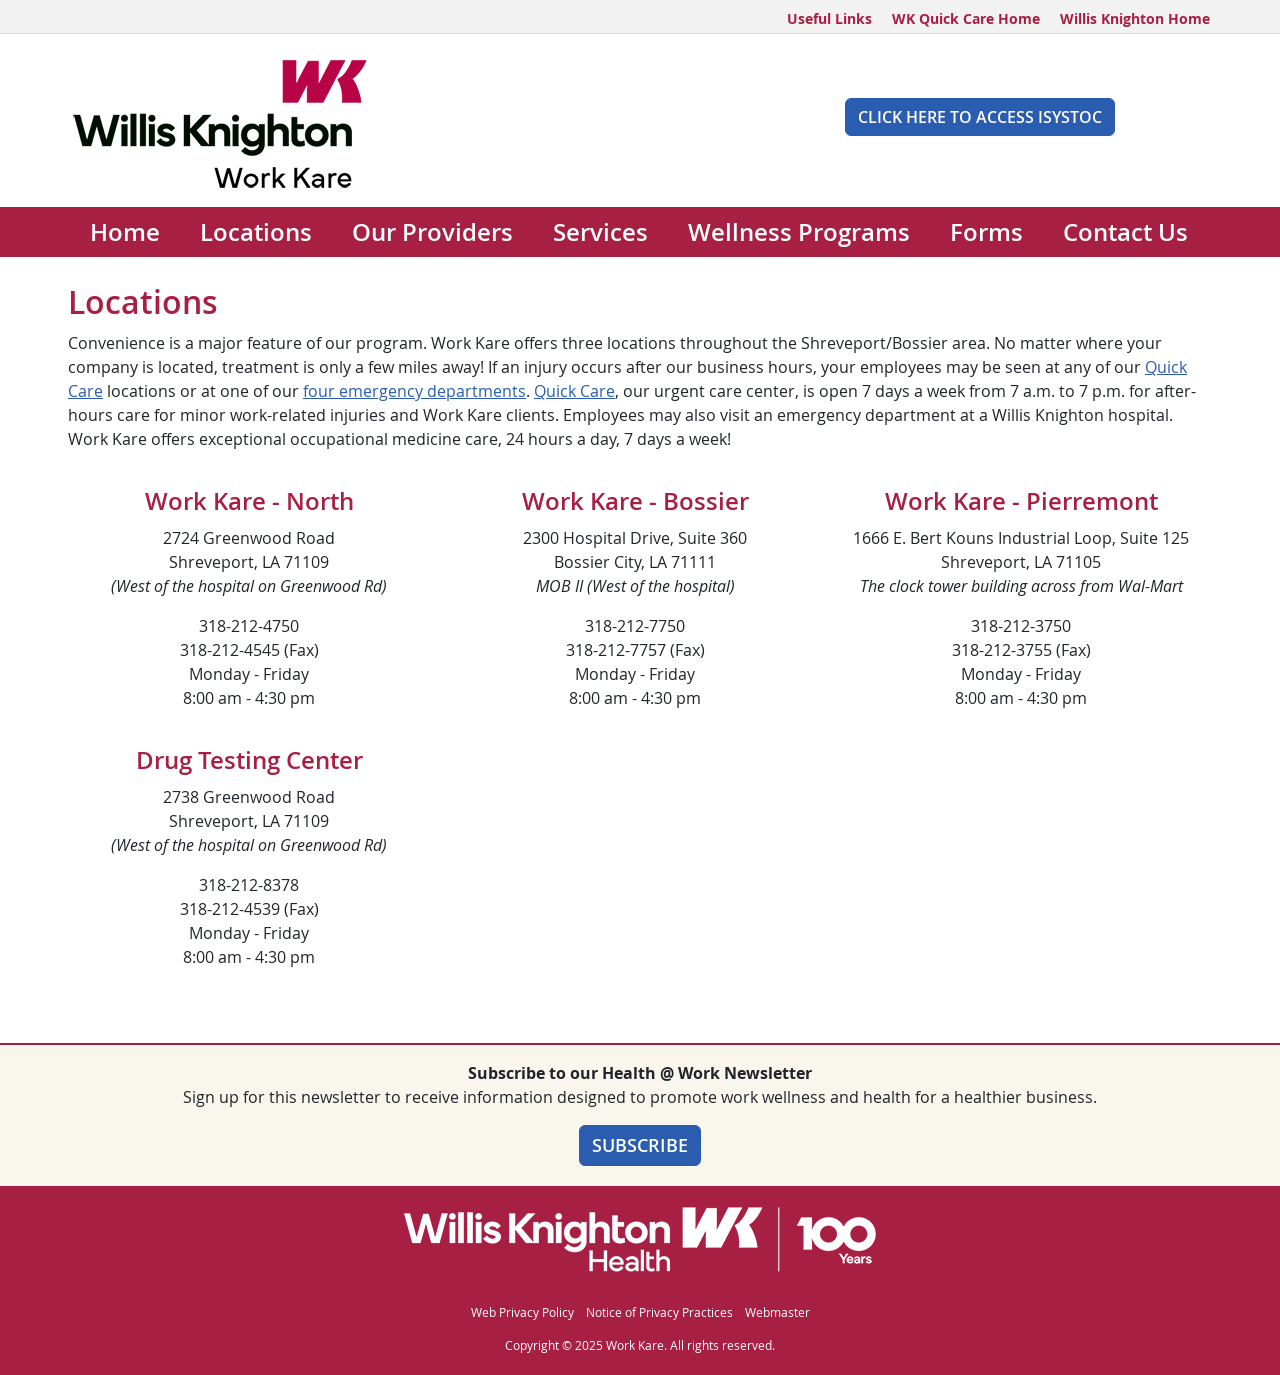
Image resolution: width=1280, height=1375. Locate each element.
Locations (256, 232)
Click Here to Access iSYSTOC (980, 117)
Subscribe (640, 1145)
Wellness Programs (799, 232)
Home (125, 232)
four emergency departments (414, 391)
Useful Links (829, 18)
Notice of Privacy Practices (659, 1312)
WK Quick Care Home (966, 18)
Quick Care (574, 391)
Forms (986, 232)
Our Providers (432, 232)
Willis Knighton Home (1135, 18)
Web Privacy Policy (522, 1312)
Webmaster (777, 1312)
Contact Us (1125, 232)
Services (600, 232)
